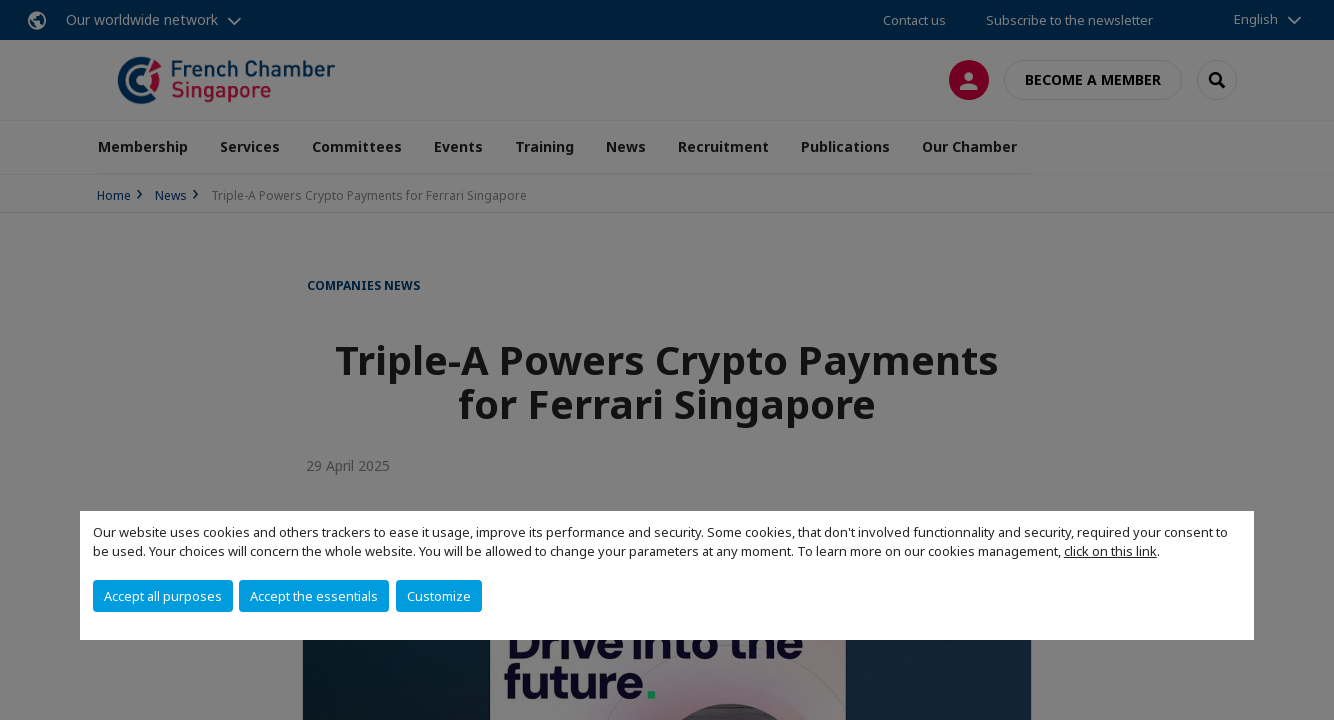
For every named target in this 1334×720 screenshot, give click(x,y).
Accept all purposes (163, 596)
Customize (439, 596)
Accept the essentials (314, 596)
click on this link (1110, 551)
